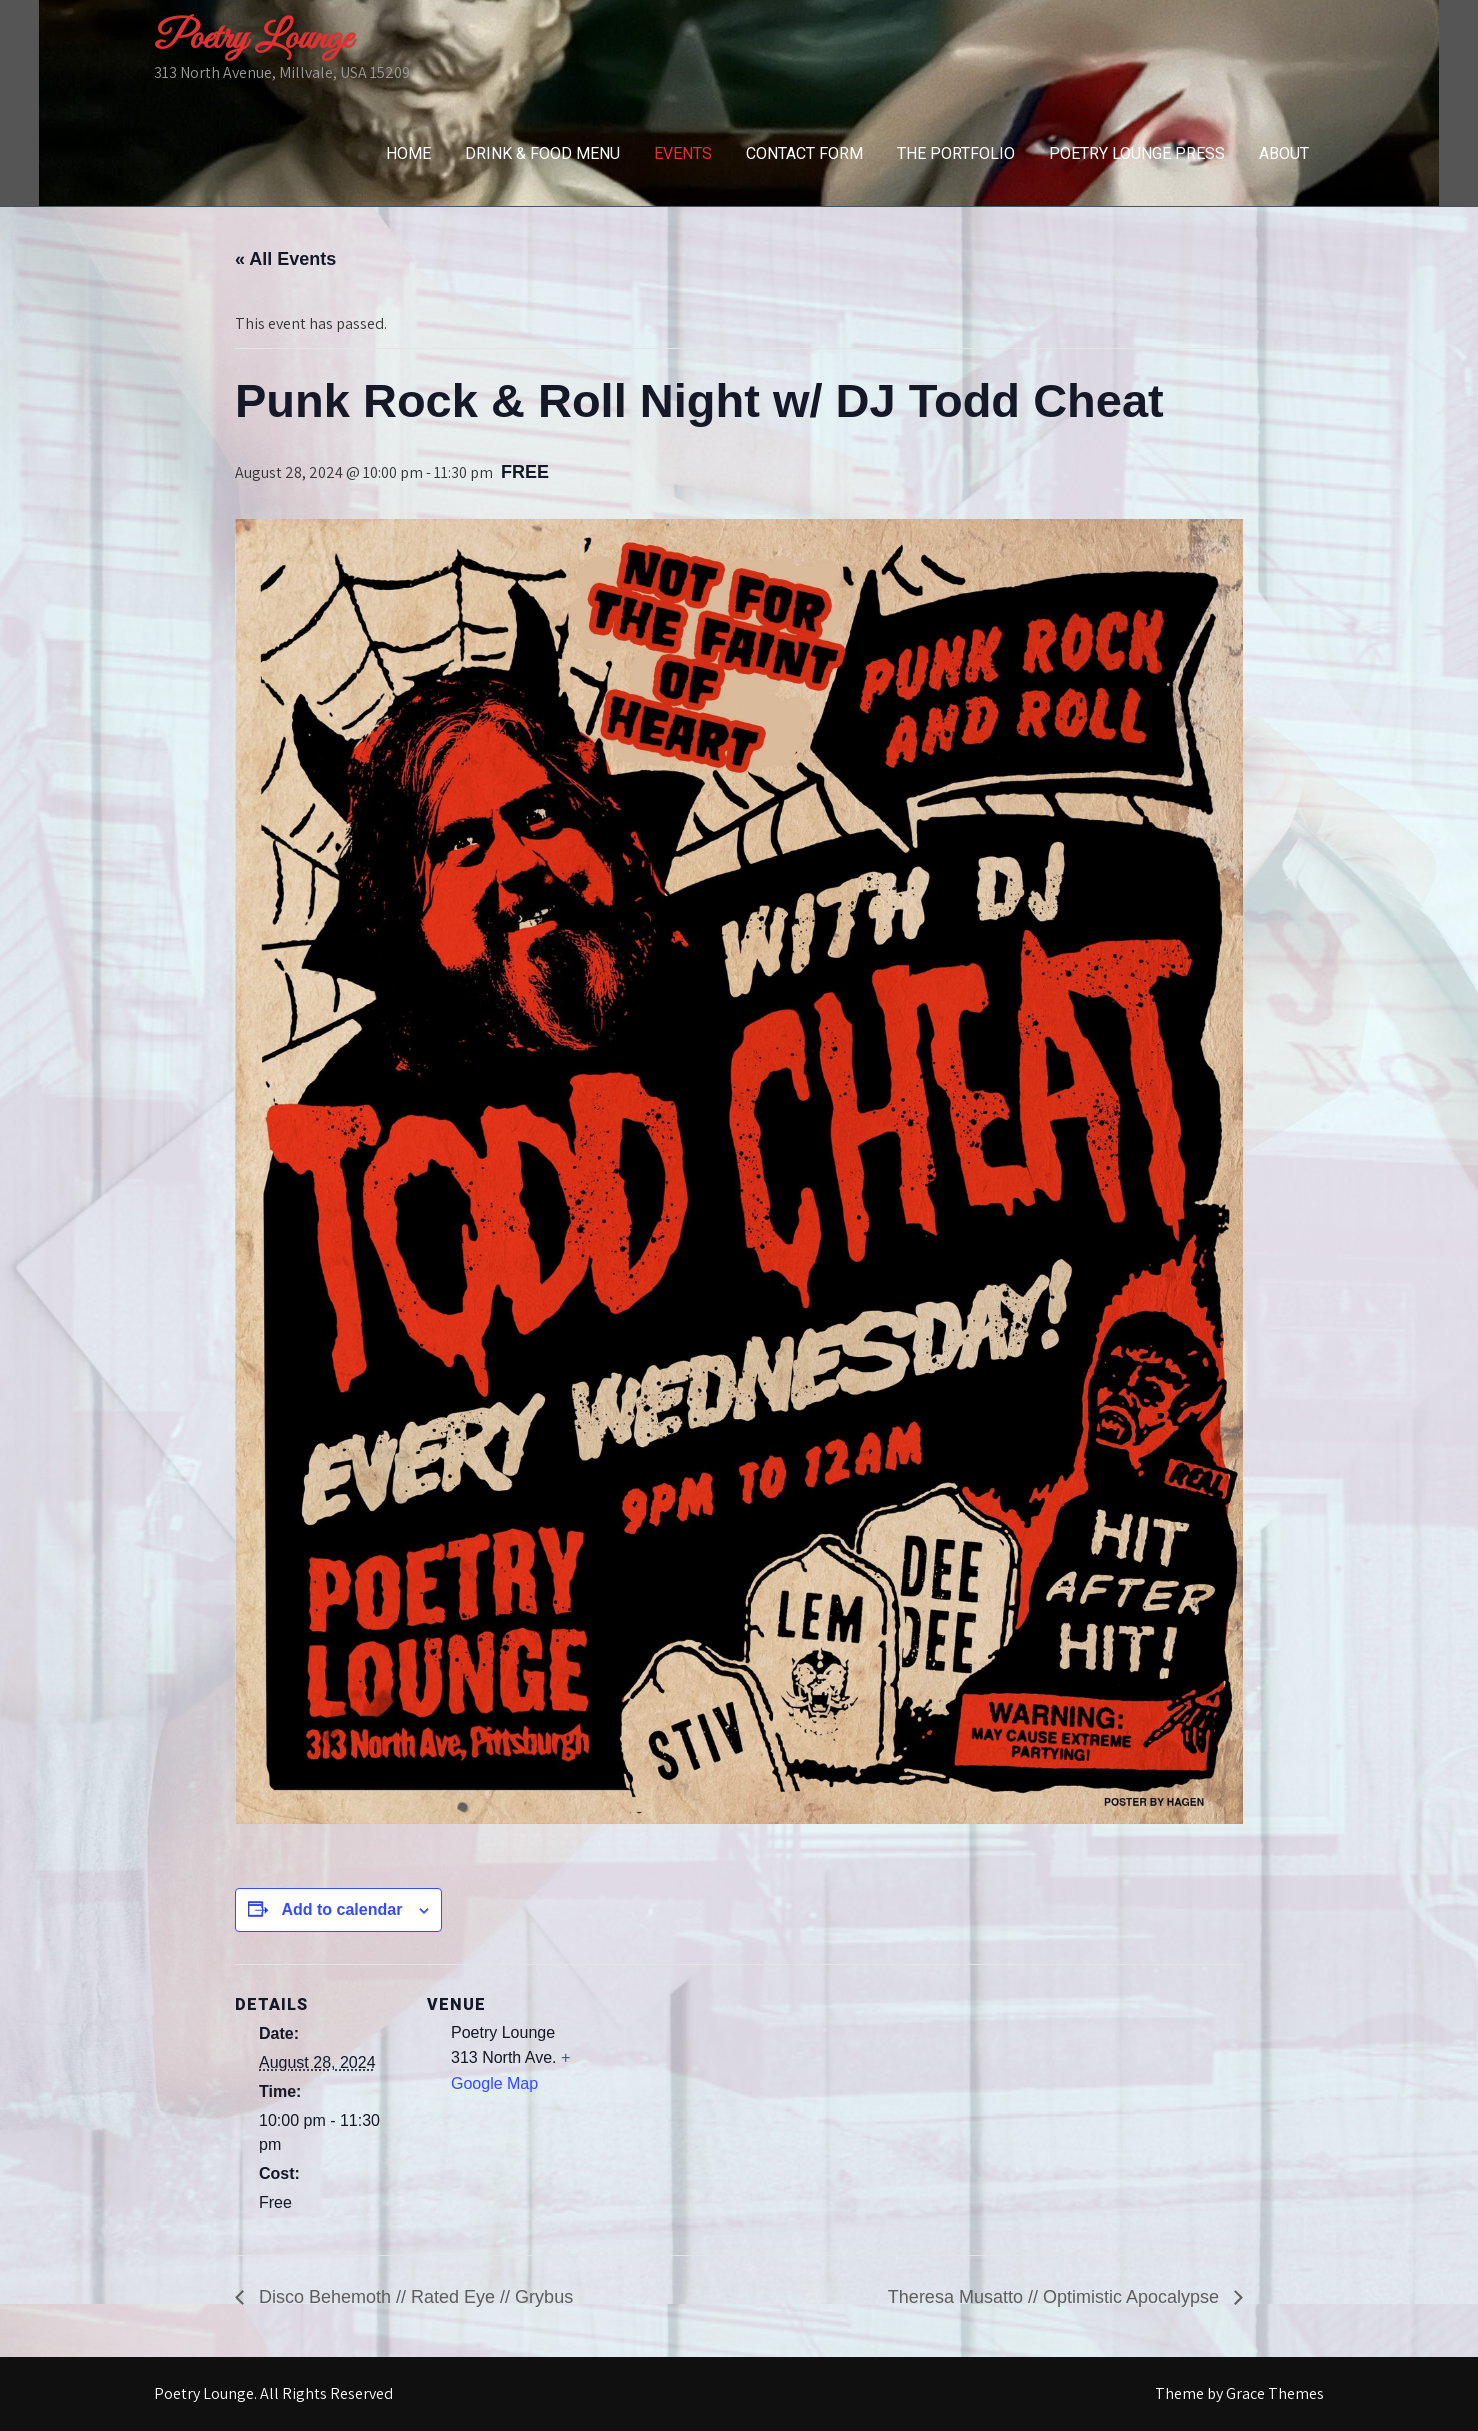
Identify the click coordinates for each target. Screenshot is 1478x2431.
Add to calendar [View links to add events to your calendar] (341, 1909)
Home (408, 153)
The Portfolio (956, 153)
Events (683, 153)
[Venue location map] (724, 2102)
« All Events (285, 259)
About (1284, 153)
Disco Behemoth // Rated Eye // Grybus (413, 2297)
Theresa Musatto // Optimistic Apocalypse (1056, 2297)
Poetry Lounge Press (1137, 153)
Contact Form (804, 153)
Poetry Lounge (253, 39)
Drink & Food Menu (542, 153)
